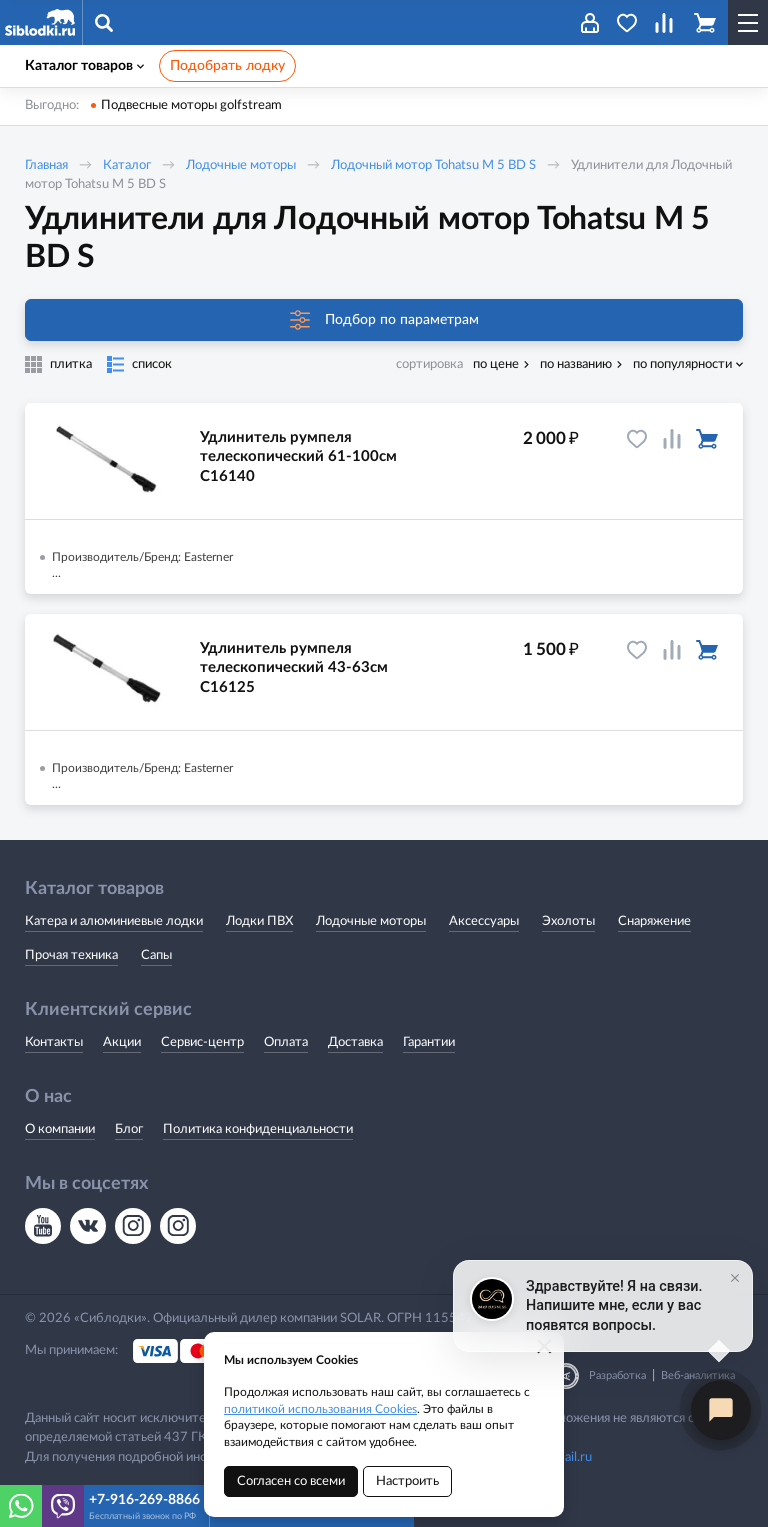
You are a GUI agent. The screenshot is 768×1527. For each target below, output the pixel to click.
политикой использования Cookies (320, 1409)
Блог (129, 1129)
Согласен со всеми (291, 1481)
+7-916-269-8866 (144, 1500)
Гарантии (429, 1042)
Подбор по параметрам (384, 320)
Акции (122, 1042)
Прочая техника (71, 955)
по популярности (682, 364)
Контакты (54, 1042)
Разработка (617, 1375)
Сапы (156, 955)
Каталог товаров (84, 66)
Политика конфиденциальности (258, 1129)
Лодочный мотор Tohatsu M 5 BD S (433, 165)
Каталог (127, 165)
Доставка (355, 1042)
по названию (576, 364)
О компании (60, 1129)
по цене (496, 364)
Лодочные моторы (241, 165)
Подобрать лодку (227, 66)
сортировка (429, 364)
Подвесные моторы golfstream (191, 105)
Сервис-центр (202, 1042)
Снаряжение (654, 921)
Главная (46, 165)
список (152, 364)
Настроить (407, 1481)
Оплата (286, 1042)
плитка (71, 364)
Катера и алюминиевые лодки (114, 921)
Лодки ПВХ (259, 921)
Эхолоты (568, 921)
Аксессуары (484, 921)
